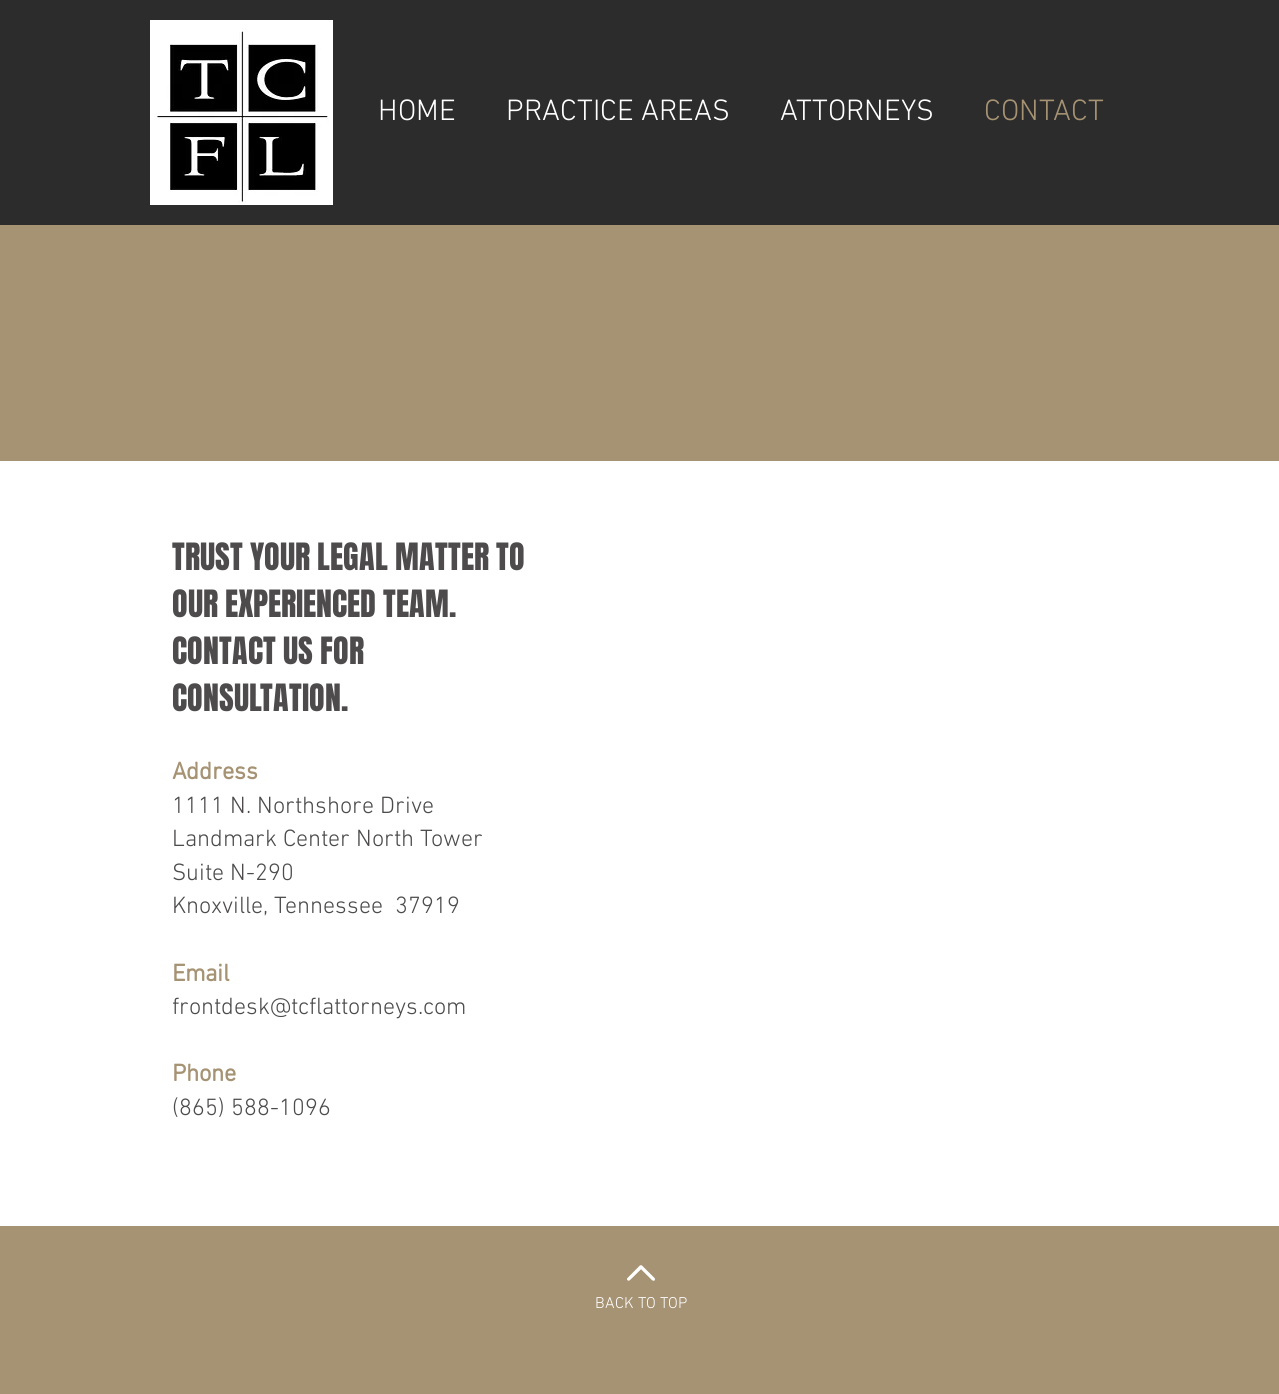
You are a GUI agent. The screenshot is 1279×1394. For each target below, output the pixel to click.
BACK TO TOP (641, 1304)
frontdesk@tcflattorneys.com (319, 1008)
